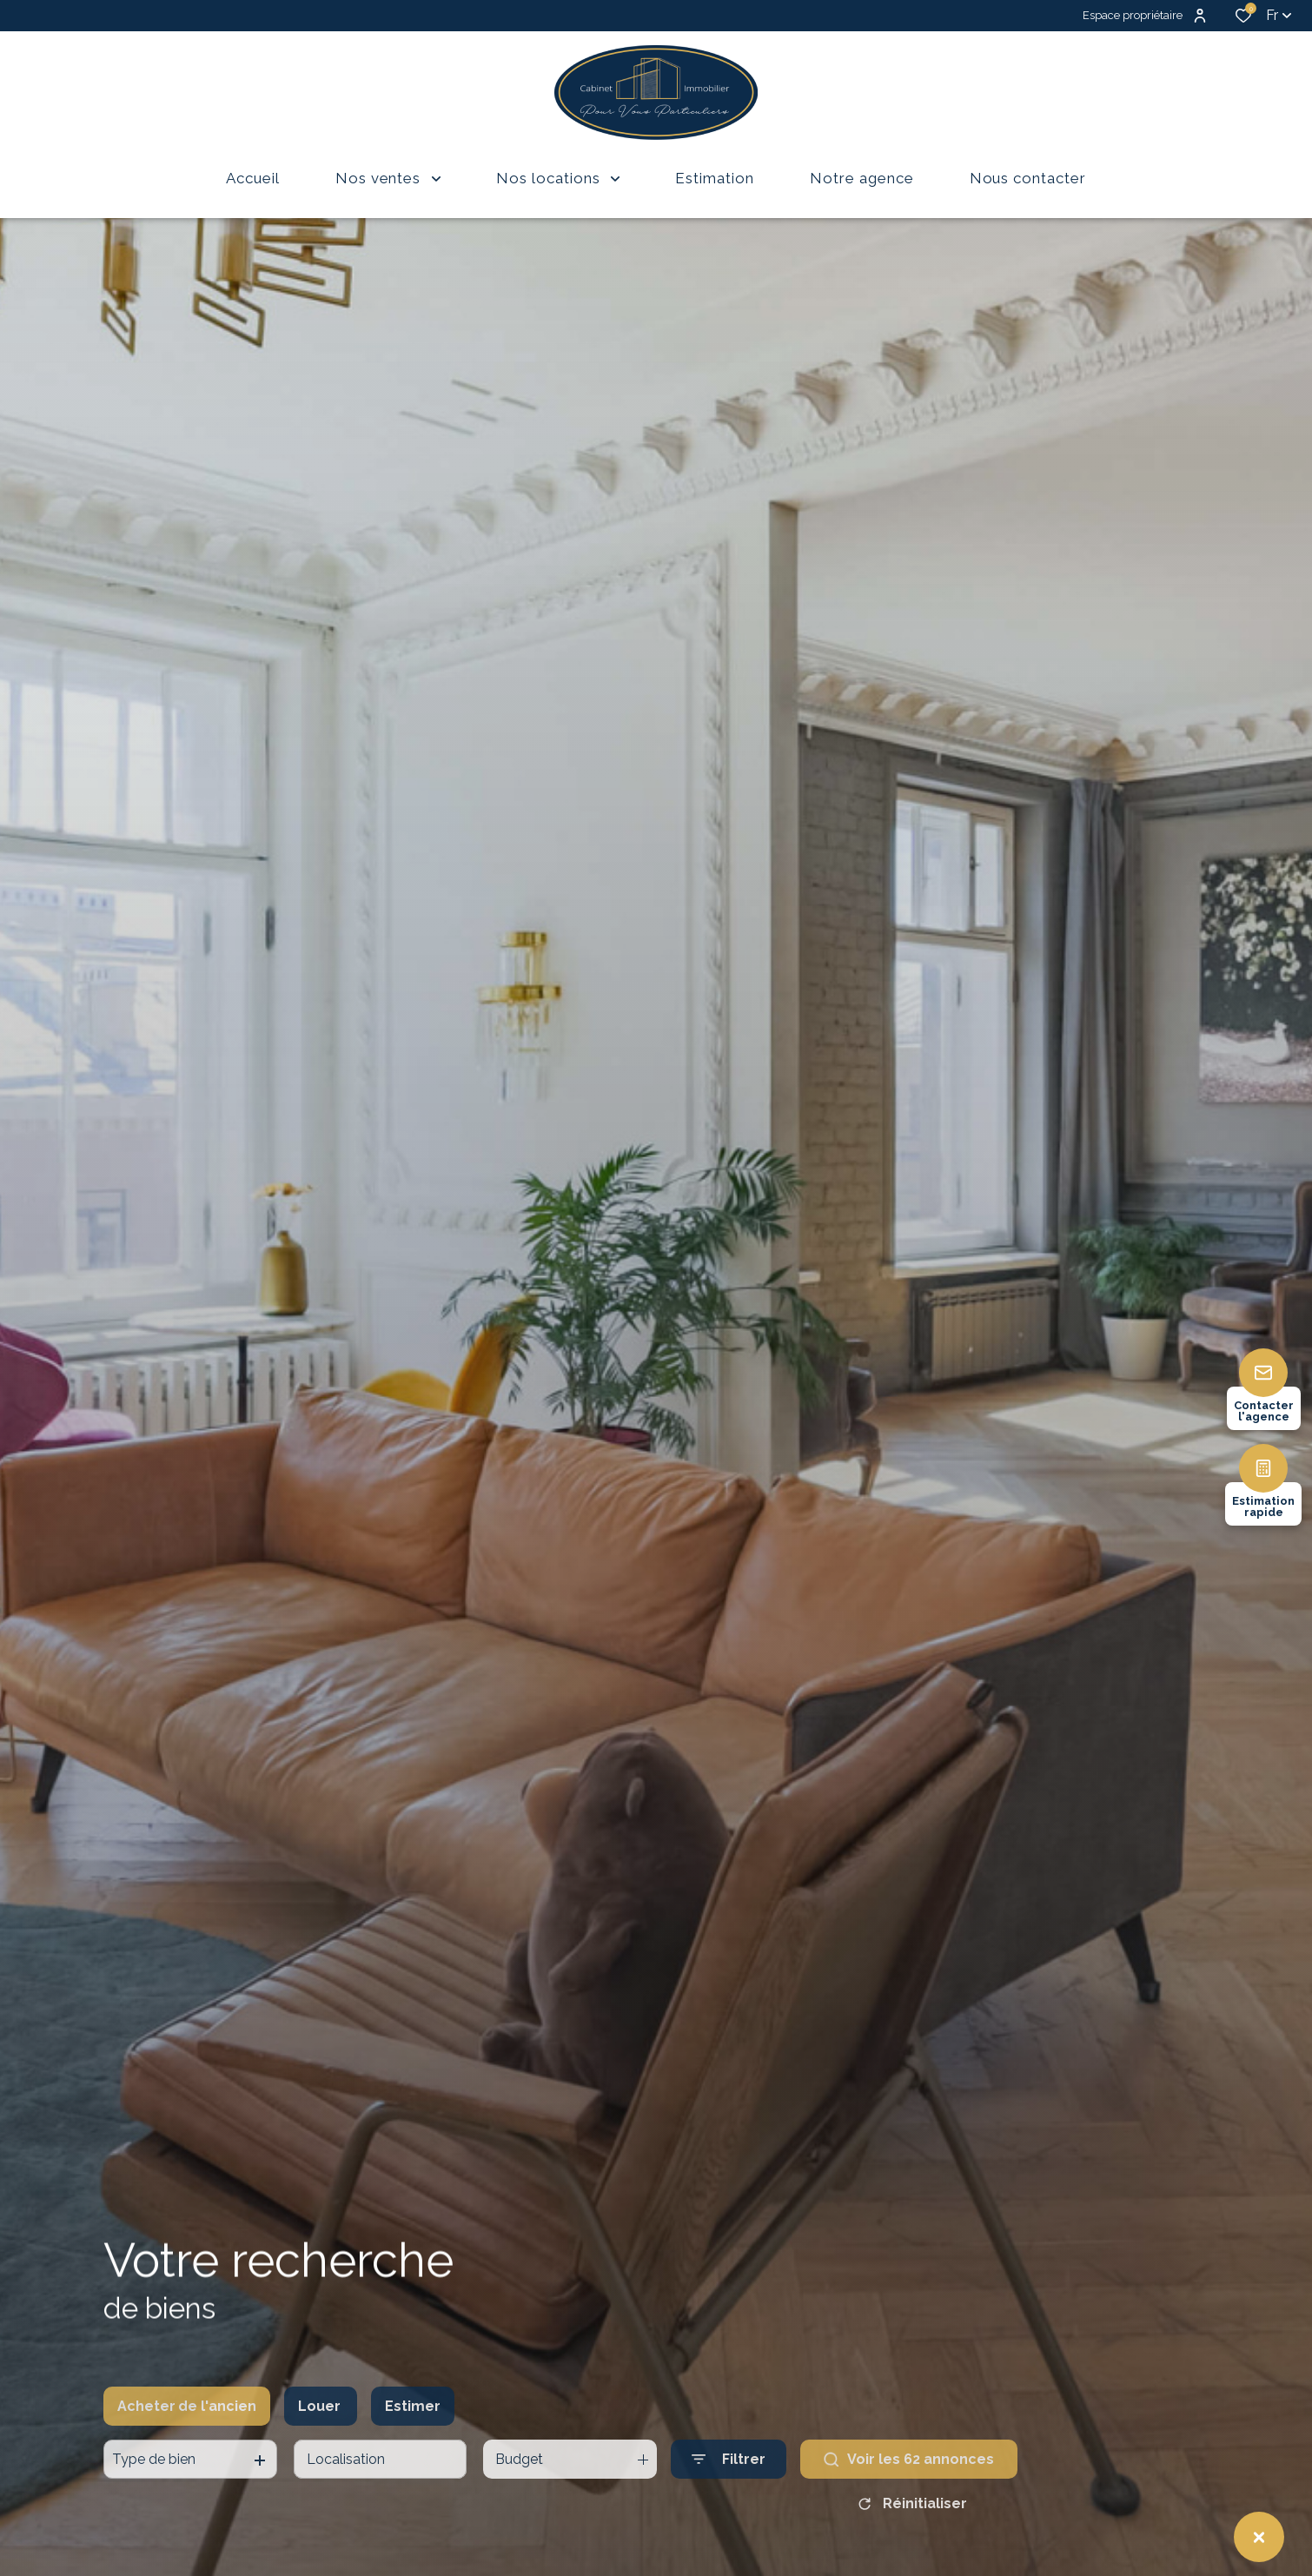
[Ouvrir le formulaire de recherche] (728, 2492)
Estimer (413, 2438)
